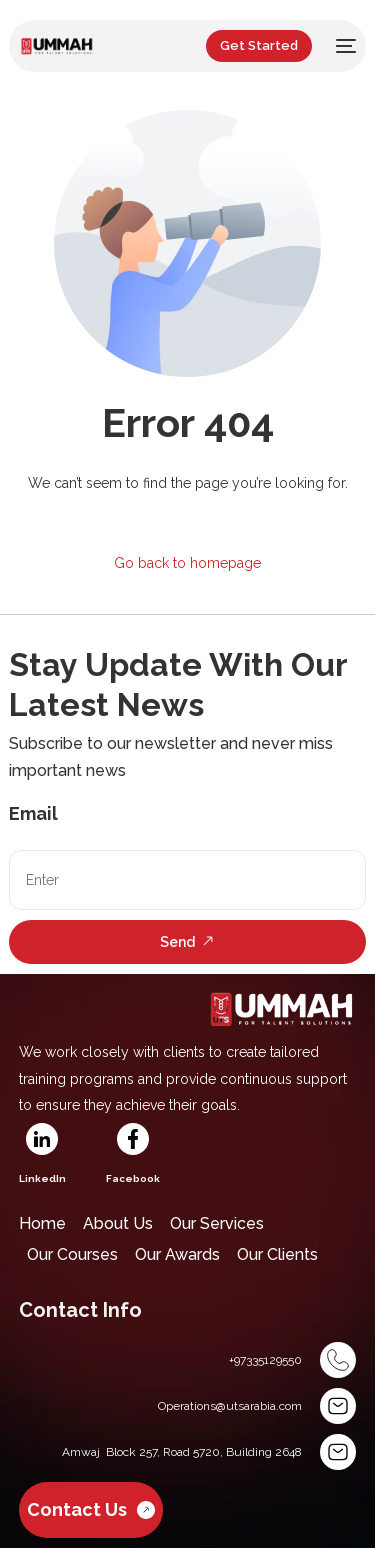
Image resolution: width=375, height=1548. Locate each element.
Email (33, 813)
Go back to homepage (187, 563)
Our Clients (277, 1254)
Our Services (217, 1223)
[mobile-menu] (344, 46)
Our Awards (177, 1254)
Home (42, 1223)
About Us (118, 1223)
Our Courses (72, 1254)
